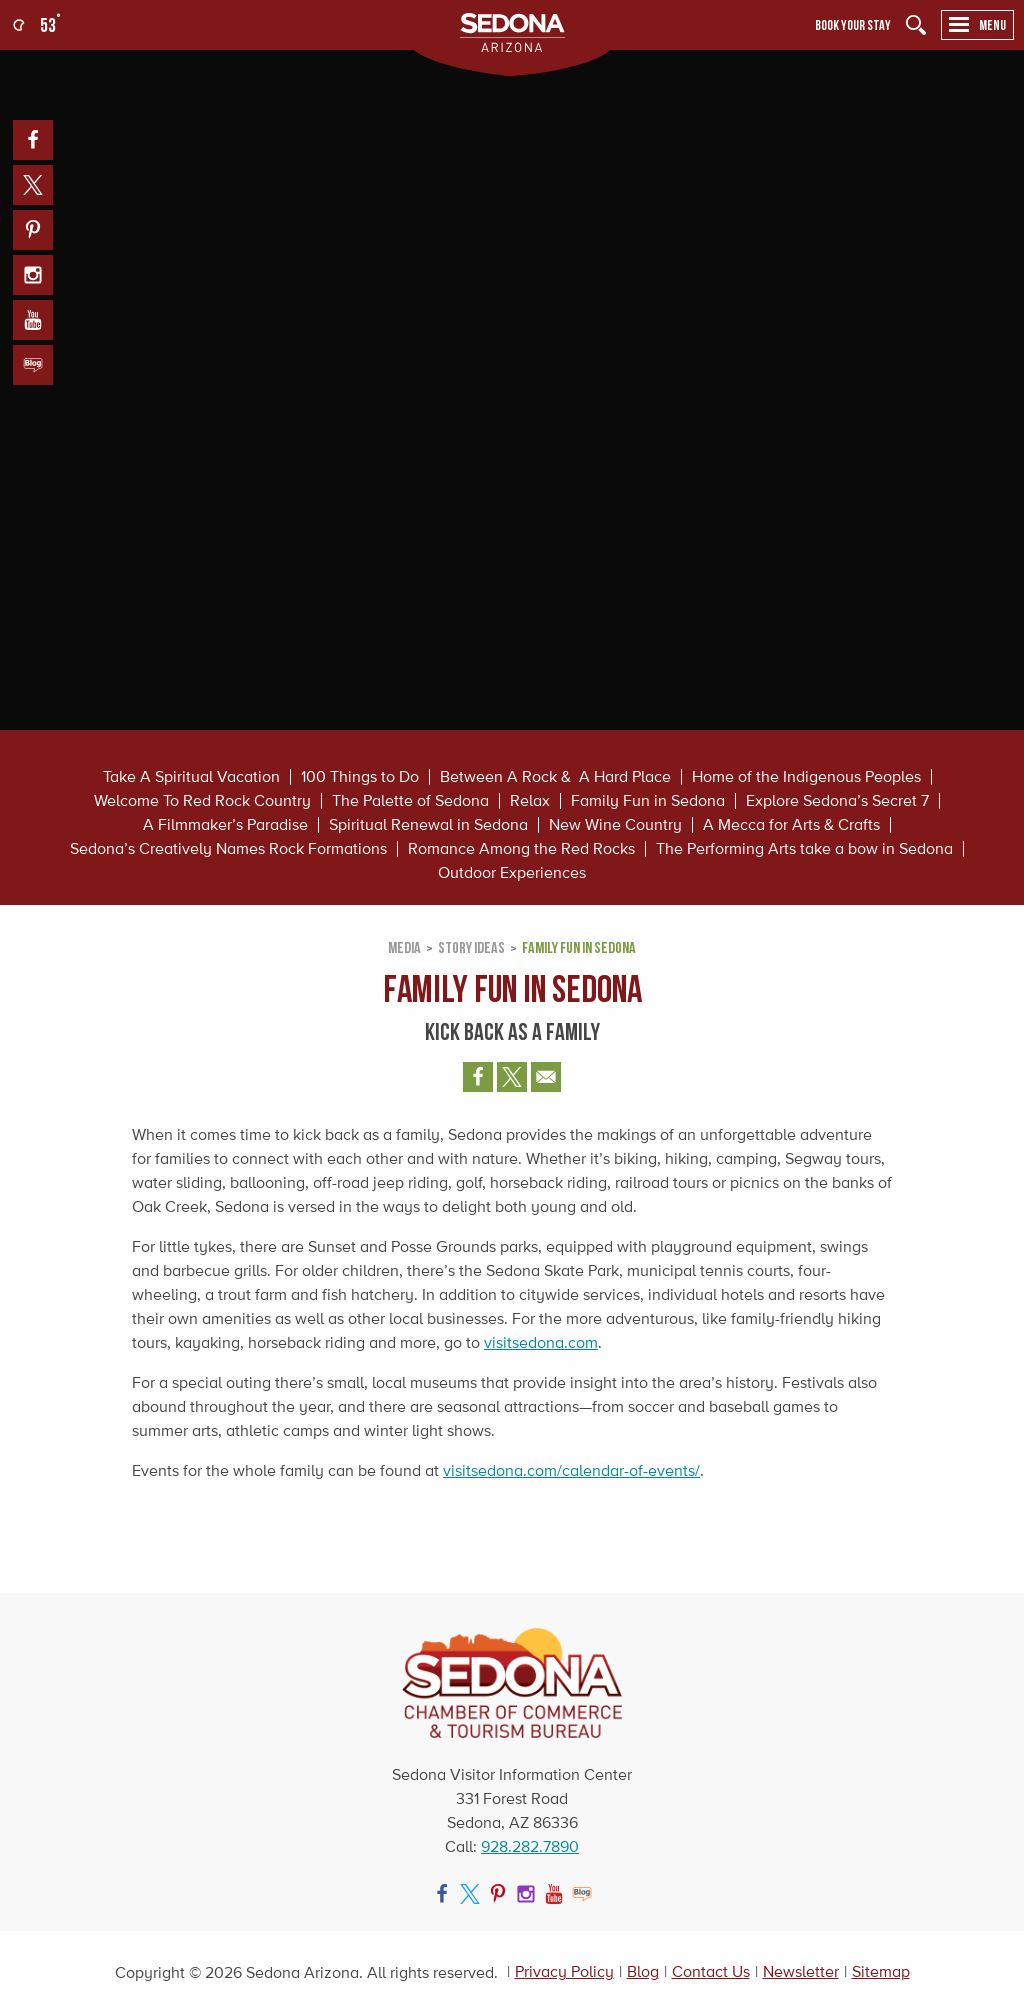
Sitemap (881, 1971)
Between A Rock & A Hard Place (555, 777)
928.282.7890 (530, 1846)
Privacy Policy (564, 1971)
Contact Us (711, 1971)
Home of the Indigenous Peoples (806, 777)
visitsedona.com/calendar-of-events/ (571, 1470)
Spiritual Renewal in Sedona (428, 825)
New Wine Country (615, 825)
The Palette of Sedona (410, 801)
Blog (643, 1971)
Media (404, 947)
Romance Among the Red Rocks (521, 849)
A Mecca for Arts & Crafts (791, 825)
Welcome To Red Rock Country (202, 801)
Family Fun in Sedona (648, 801)
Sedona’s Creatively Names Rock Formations (228, 849)
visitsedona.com (541, 1342)
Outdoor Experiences (512, 873)
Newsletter (801, 1971)
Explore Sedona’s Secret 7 (837, 801)
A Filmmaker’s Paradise (225, 825)
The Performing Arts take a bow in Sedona (804, 849)
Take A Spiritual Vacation (191, 777)
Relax (530, 801)
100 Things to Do (360, 777)
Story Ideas (471, 947)
